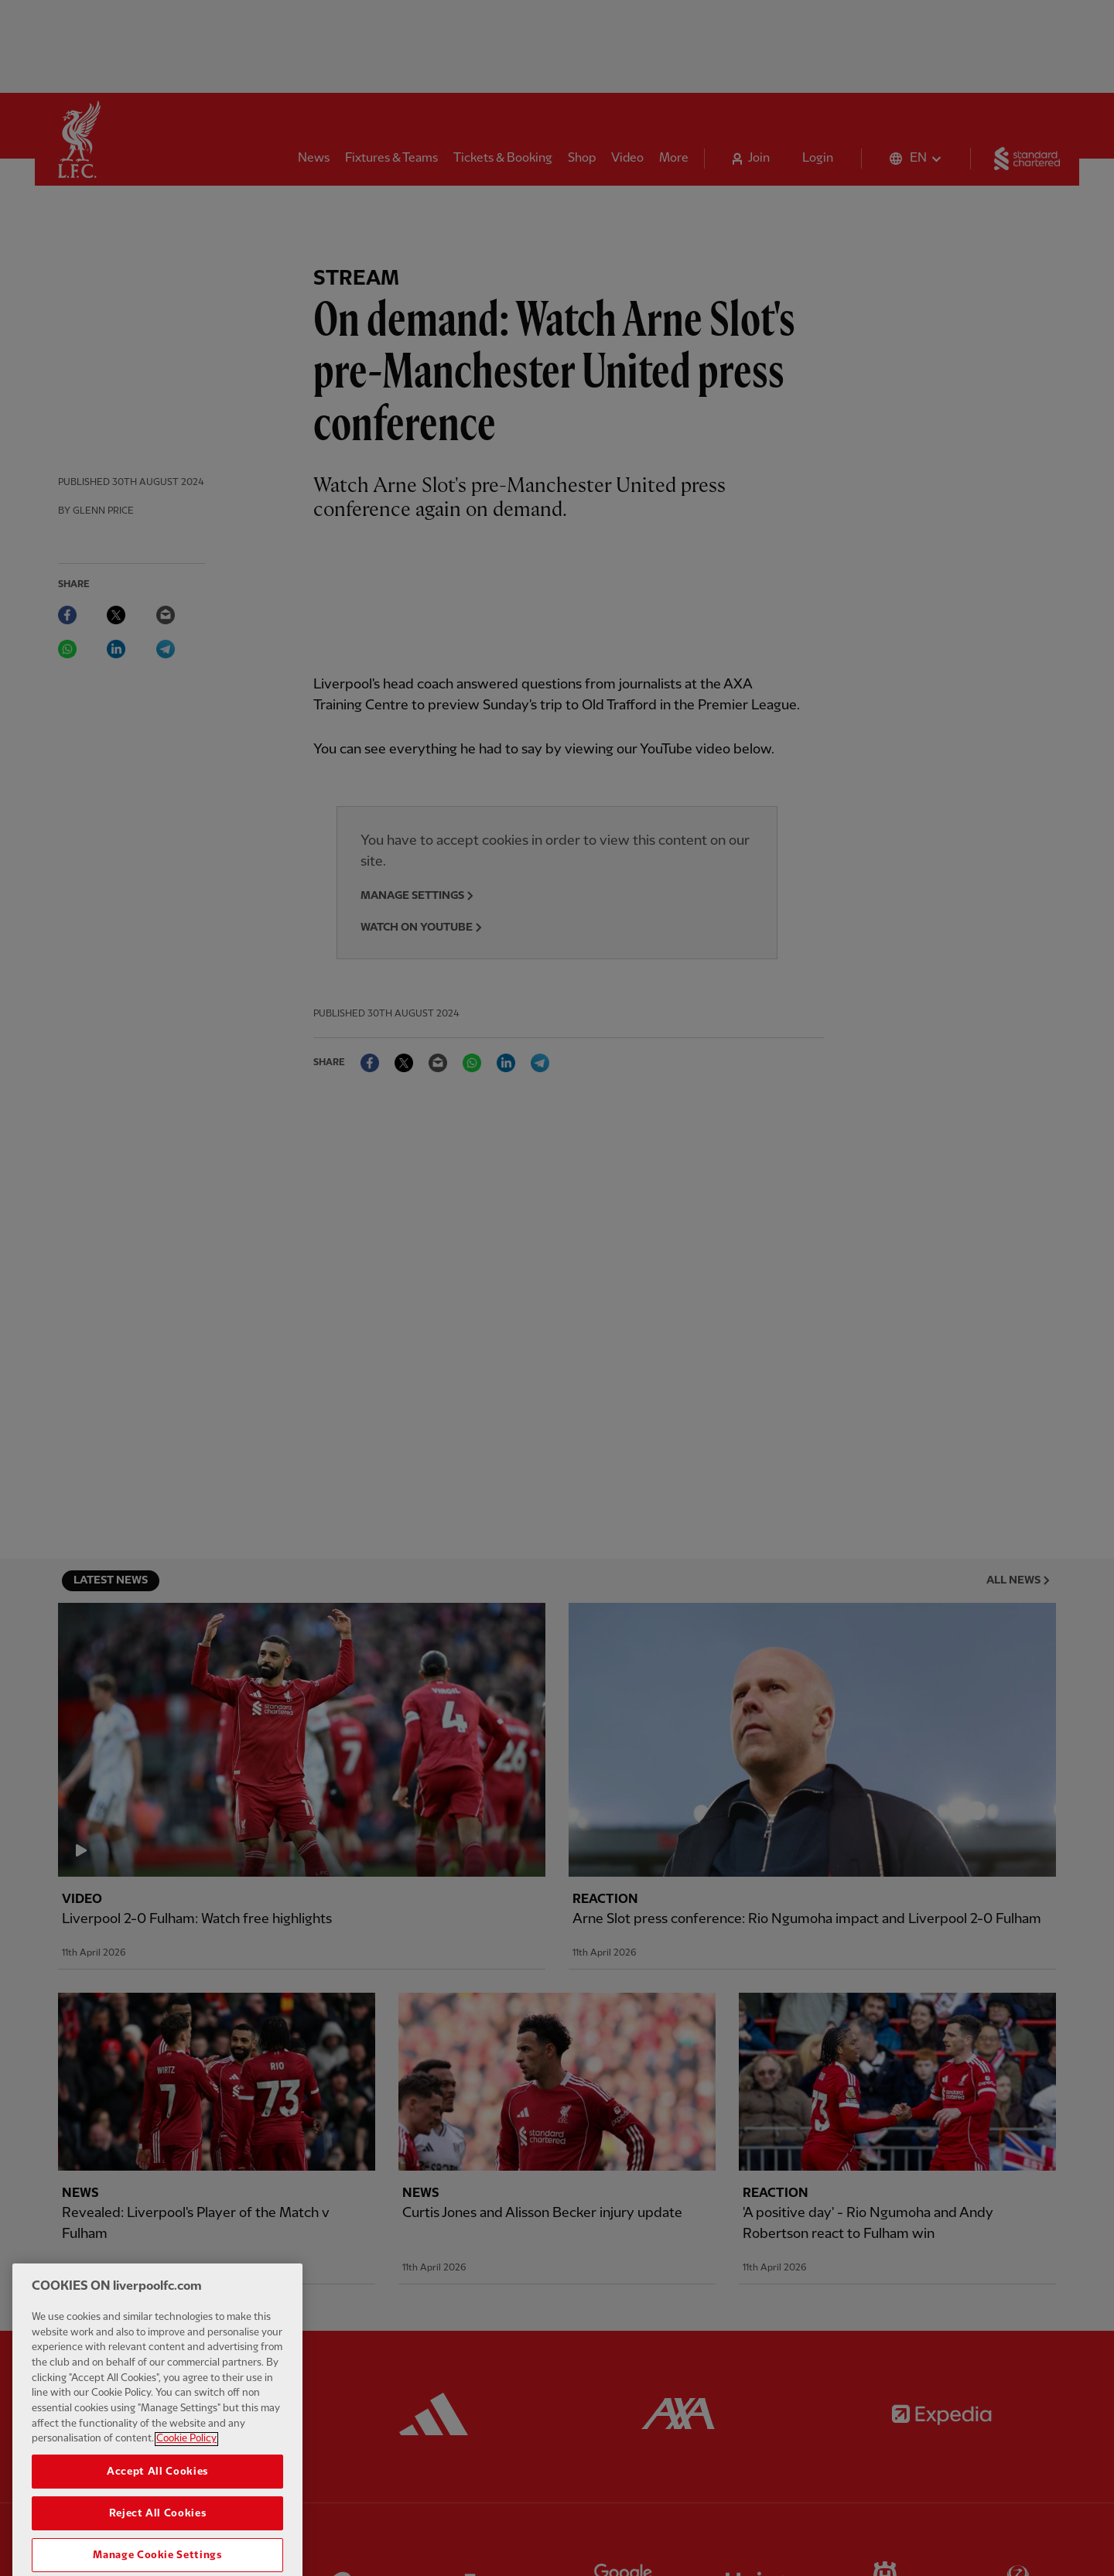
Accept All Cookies (157, 2504)
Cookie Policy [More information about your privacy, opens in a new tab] (186, 2471)
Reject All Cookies (158, 2546)
